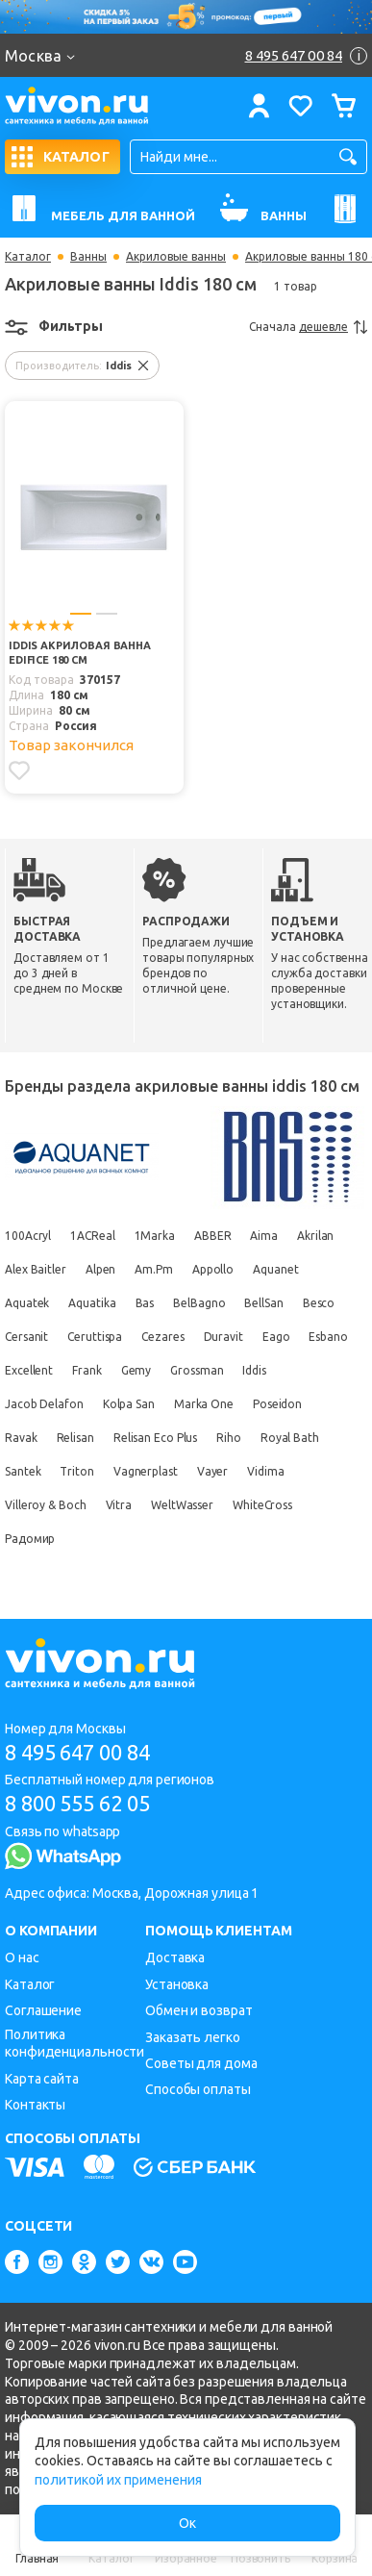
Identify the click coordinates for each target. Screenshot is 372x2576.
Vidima (265, 1471)
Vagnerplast (145, 1471)
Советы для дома (201, 2063)
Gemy (136, 1370)
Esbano (328, 1336)
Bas (145, 1303)
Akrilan (315, 1235)
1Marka (155, 1235)
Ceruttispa (94, 1336)
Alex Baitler (35, 1269)
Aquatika (91, 1303)
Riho (228, 1437)
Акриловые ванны (176, 257)
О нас (22, 1957)
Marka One (204, 1404)
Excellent (29, 1370)
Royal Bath (289, 1437)
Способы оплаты (198, 2089)
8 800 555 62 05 (77, 1803)
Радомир (30, 1538)
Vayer (213, 1471)
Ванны (88, 257)
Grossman (196, 1370)
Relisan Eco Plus (155, 1437)
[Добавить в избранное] (19, 770)
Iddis (254, 1370)
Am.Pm (154, 1269)
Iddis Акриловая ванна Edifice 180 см (80, 653)
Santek (22, 1471)
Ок (187, 2523)
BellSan (263, 1303)
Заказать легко (192, 2037)
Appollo (213, 1269)
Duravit (223, 1336)
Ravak (21, 1437)
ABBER (213, 1235)
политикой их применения (118, 2480)
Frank (87, 1370)
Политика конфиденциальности (74, 2043)
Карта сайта (42, 2078)
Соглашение (43, 2010)
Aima (264, 1235)
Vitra (119, 1505)
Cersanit (26, 1336)
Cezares (162, 1336)
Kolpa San (129, 1404)
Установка (177, 1984)
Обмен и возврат (199, 2010)
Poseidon (277, 1404)
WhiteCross (262, 1505)
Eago (276, 1336)
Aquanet (275, 1269)
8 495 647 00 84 (77, 1752)
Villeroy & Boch (46, 1505)
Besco (319, 1303)
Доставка (175, 1957)
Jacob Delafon (44, 1404)
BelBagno (199, 1303)
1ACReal (92, 1235)
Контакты (35, 2104)
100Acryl (28, 1235)
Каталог (28, 257)
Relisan (75, 1437)
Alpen (101, 1269)
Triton (76, 1471)
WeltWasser (182, 1505)
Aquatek (27, 1303)
